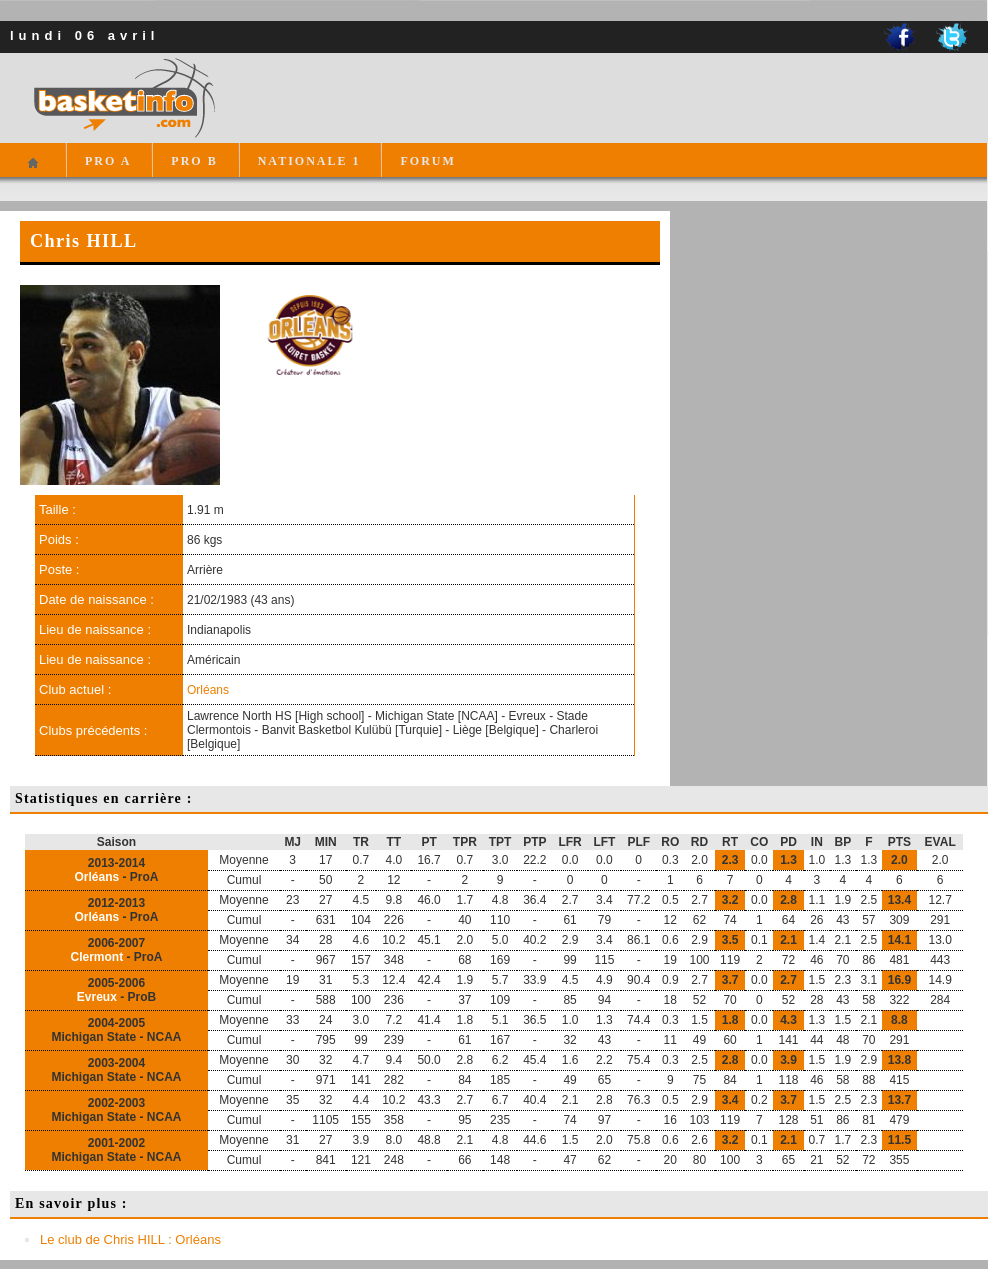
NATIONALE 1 (309, 161)
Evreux (97, 997)
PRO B (194, 161)
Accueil (32, 171)
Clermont (96, 957)
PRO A (108, 161)
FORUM (427, 161)
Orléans (208, 690)
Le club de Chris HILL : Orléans (130, 1239)
